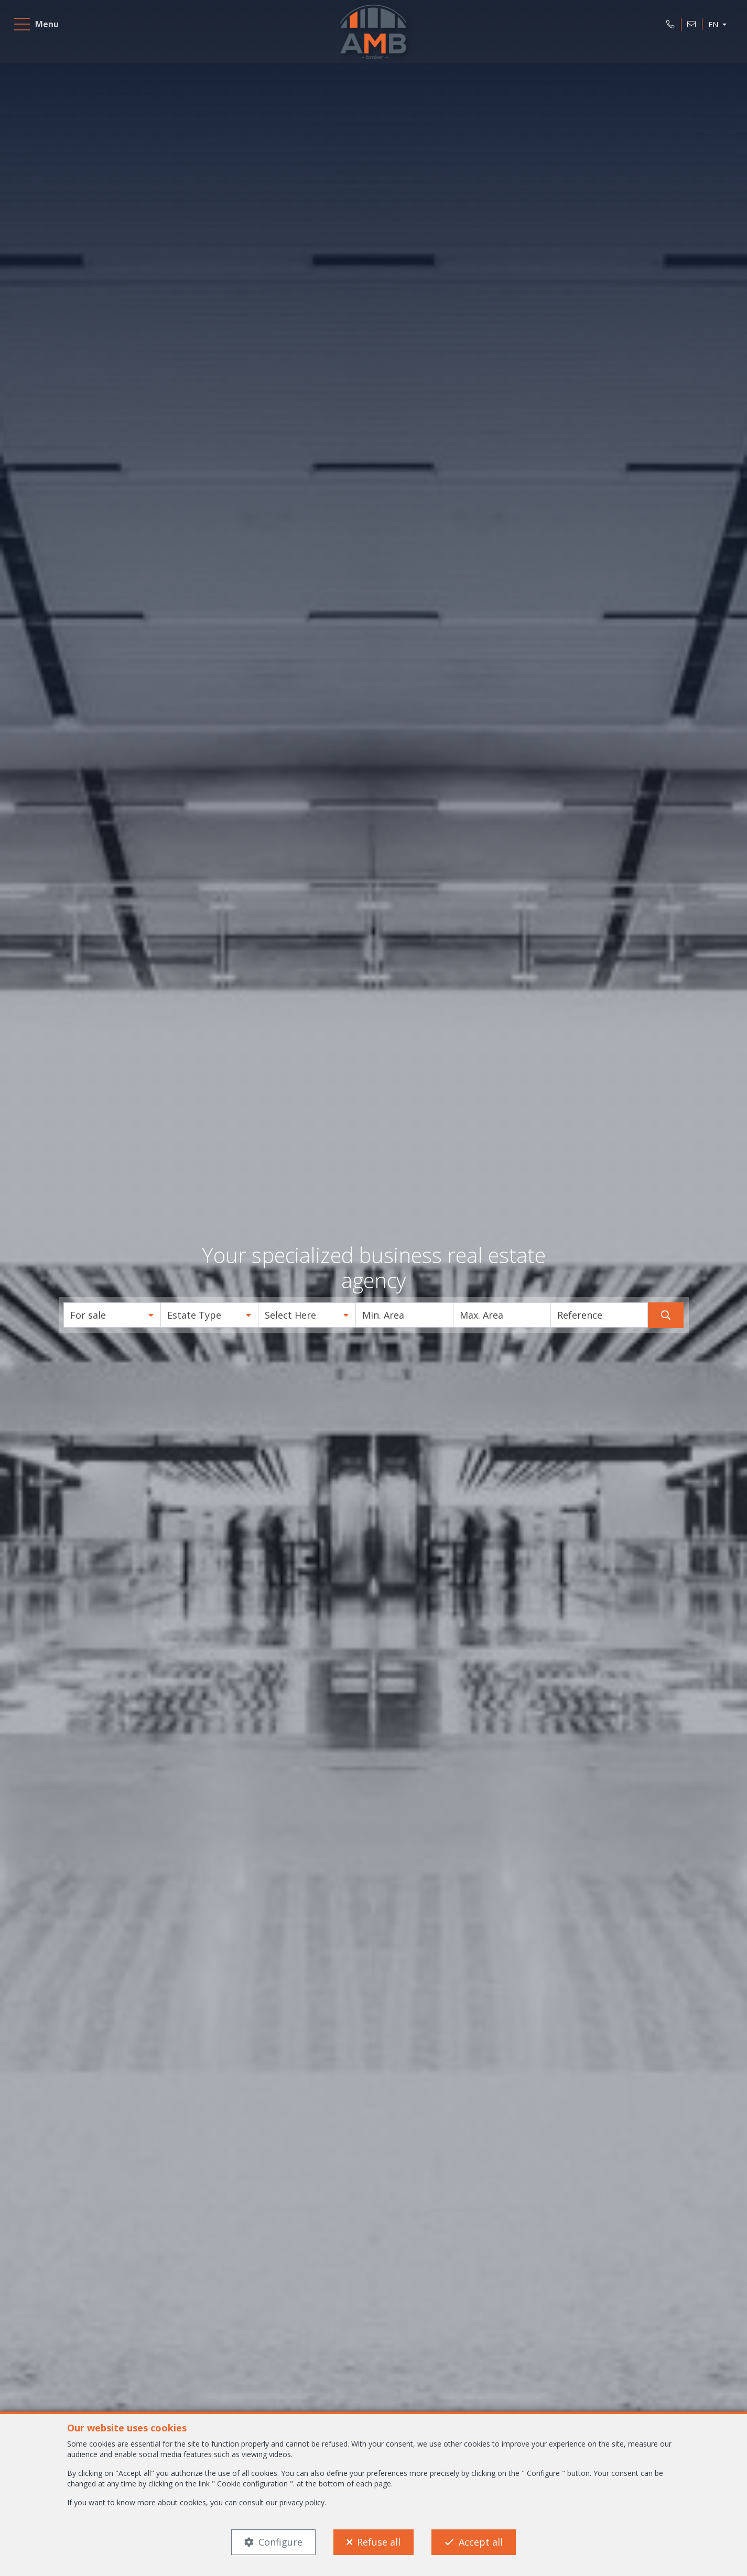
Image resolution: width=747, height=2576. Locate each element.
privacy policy (301, 2502)
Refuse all (378, 2542)
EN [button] (710, 28)
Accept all (481, 2542)
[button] (112, 1315)
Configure (280, 2542)
